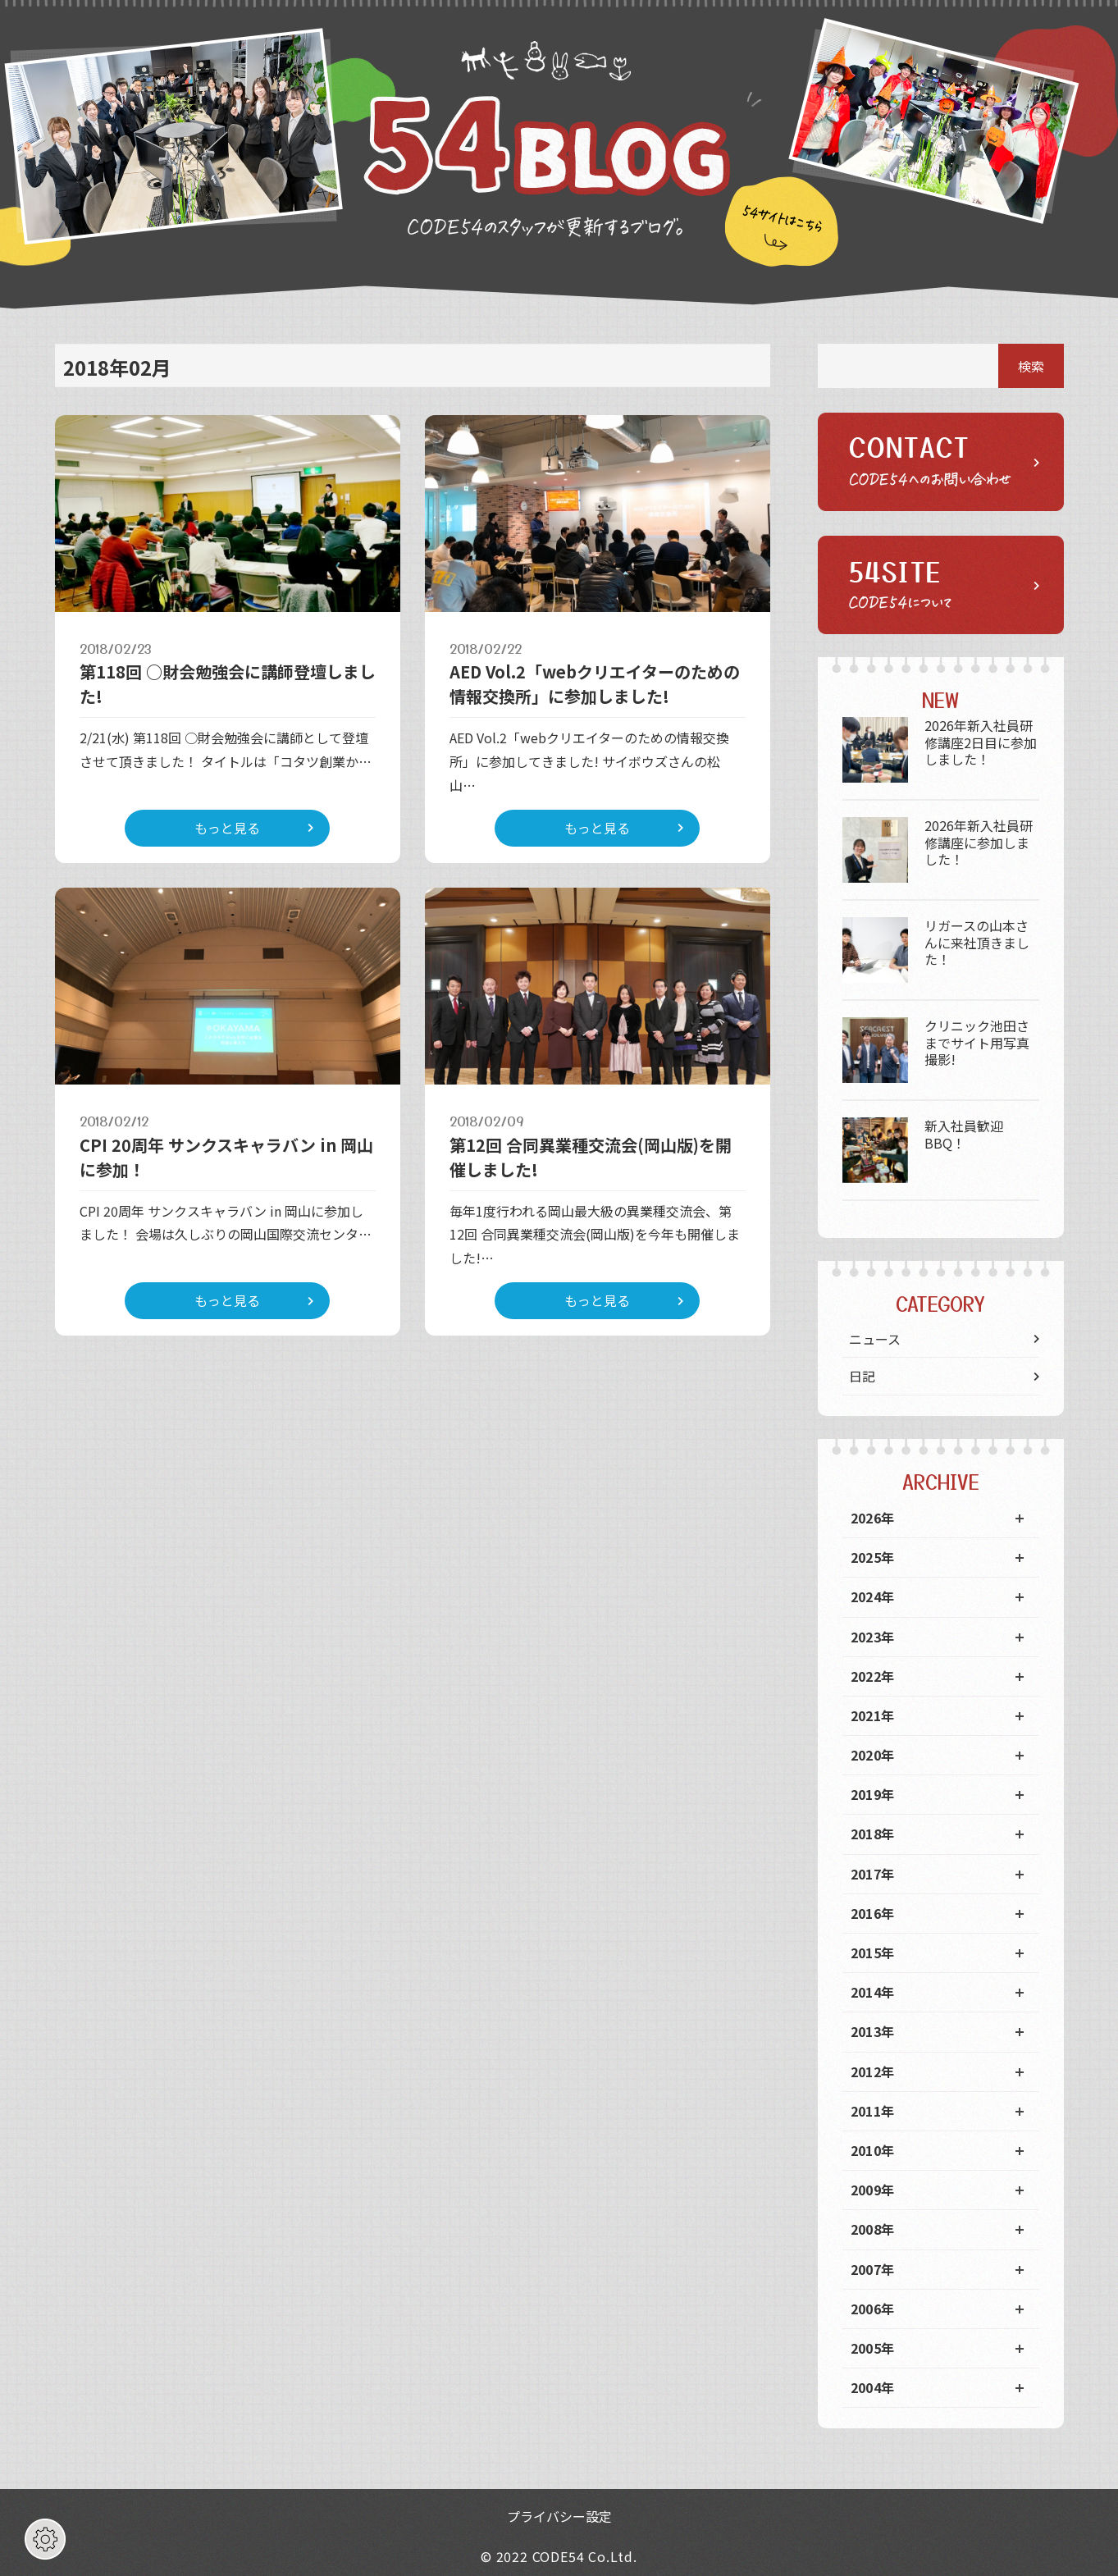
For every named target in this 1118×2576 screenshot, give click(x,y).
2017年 (873, 1874)
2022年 (873, 1676)
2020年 (873, 1755)
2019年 (873, 1794)
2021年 (873, 1715)
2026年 (873, 1518)
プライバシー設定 (559, 2516)
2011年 (873, 2111)
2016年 (873, 1913)
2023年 (873, 1637)
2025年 (873, 1557)
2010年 (873, 2150)
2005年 (873, 2348)
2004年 (873, 2387)
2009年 (873, 2189)
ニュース (875, 1339)
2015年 (873, 1952)
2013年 (873, 2031)
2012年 (873, 2071)
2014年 (873, 1992)
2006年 (873, 2308)
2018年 (873, 1833)
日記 (862, 1376)
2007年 (873, 2269)
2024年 (873, 1596)
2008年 (873, 2229)
